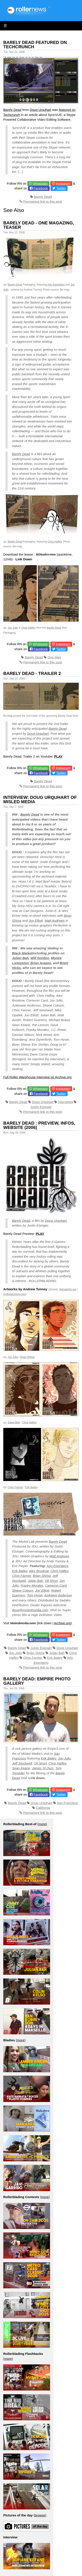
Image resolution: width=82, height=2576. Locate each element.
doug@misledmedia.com (30, 1610)
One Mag (54, 657)
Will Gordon (39, 958)
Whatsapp (40, 183)
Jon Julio (13, 627)
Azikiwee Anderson (58, 1595)
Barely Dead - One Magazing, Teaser (38, 225)
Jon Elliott (36, 920)
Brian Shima (27, 1357)
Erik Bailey (31, 1487)
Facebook (40, 188)
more (42, 1824)
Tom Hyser (34, 1595)
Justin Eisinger (41, 1107)
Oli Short (51, 1581)
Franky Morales (32, 1585)
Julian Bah (20, 958)
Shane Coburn (22, 1590)
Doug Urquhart (40, 110)
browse (40, 2515)
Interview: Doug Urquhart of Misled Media (40, 799)
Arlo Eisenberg (56, 284)
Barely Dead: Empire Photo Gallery (36, 1681)
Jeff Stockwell (22, 1763)
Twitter (61, 188)
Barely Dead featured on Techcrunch (35, 44)
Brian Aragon (40, 963)
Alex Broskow (39, 1571)
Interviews (65, 1102)
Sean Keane (21, 1768)
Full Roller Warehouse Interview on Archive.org (37, 1077)
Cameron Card (55, 1585)
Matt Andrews (55, 920)
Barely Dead (12, 110)
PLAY (58, 756)
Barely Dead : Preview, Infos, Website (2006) (39, 1125)
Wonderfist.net (67, 1289)
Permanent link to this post (42, 201)
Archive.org (62, 1623)
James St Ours (43, 1768)
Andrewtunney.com (14, 1294)
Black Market (22, 953)
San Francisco (67, 1803)
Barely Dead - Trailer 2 (32, 673)
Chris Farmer (15, 1487)
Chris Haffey (54, 541)
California (43, 1808)
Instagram (63, 183)
